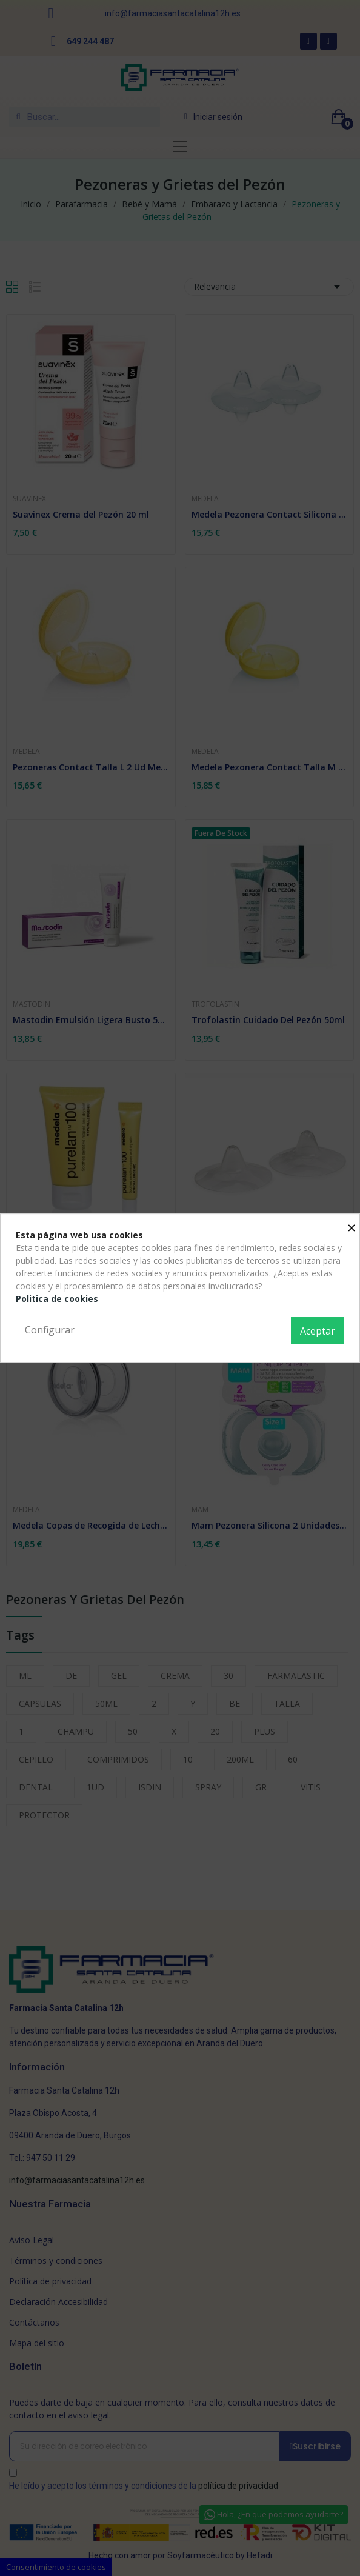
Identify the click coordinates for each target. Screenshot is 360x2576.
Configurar (50, 1329)
